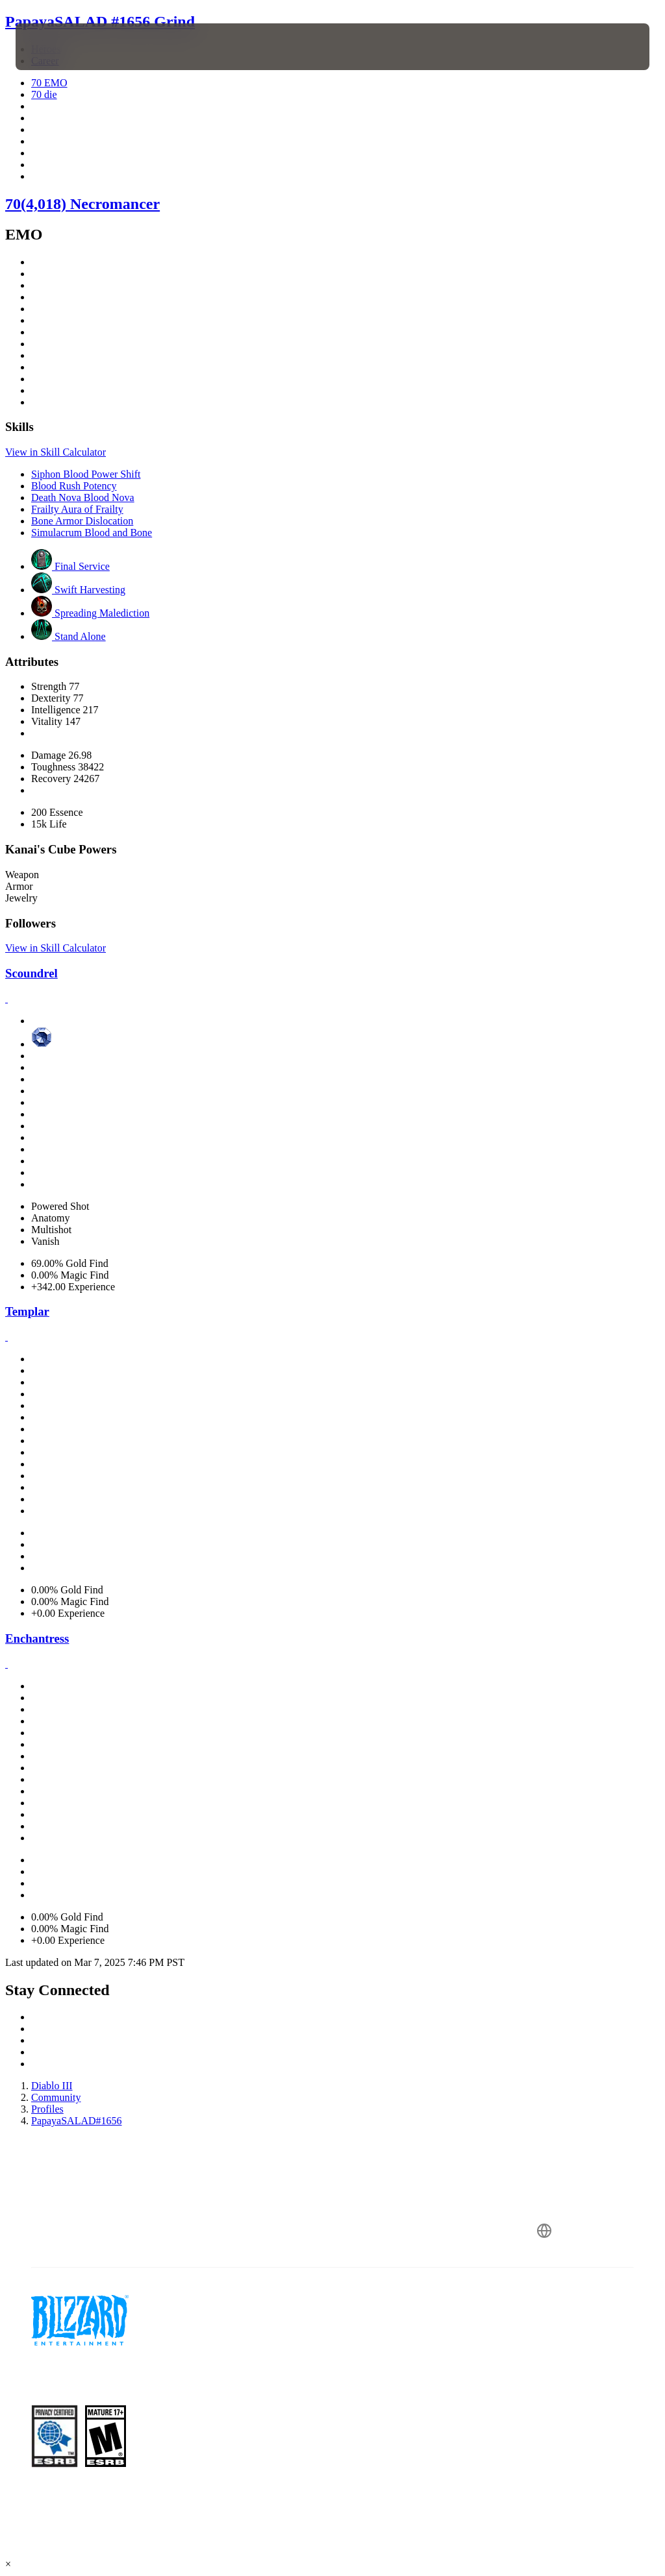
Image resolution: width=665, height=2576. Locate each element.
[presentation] (55, 46)
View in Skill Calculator (55, 452)
